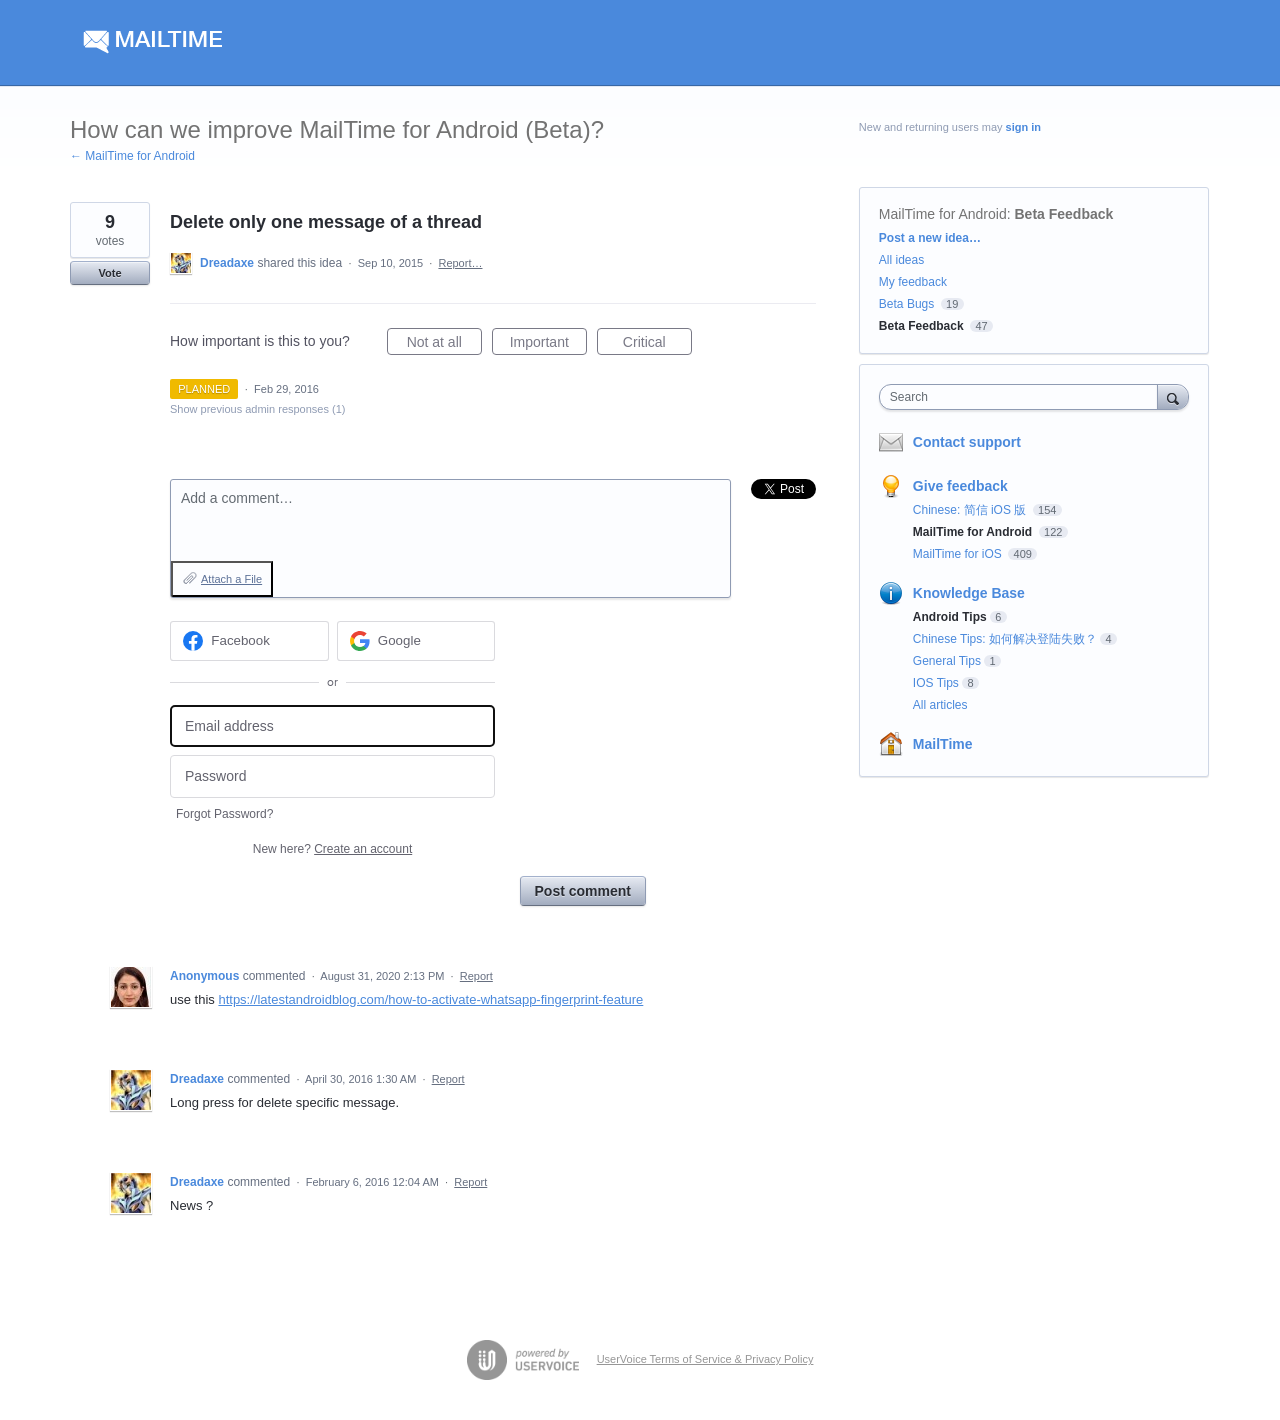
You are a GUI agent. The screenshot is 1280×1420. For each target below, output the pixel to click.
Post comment (583, 891)
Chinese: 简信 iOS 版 (971, 510)
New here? (332, 849)
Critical (657, 345)
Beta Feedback (1064, 214)
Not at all (444, 345)
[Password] (332, 776)
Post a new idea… (930, 238)
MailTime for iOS (959, 554)
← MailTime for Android (132, 156)
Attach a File (231, 579)
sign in (1023, 127)
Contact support (967, 442)
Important (548, 345)
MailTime (943, 744)
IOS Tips (936, 683)
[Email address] (332, 726)
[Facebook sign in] (249, 641)
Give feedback (960, 486)
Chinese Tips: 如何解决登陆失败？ (1005, 639)
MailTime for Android (943, 214)
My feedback (913, 282)
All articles (940, 705)
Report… (460, 263)
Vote (109, 273)
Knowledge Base (969, 593)
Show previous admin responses (257, 409)
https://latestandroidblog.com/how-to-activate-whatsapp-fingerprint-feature (430, 999)
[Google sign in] (416, 641)
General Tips (947, 661)
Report (476, 976)
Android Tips (950, 617)
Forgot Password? (224, 814)
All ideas (901, 260)
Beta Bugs (906, 304)
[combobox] (1023, 397)
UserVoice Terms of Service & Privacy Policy (705, 1359)
